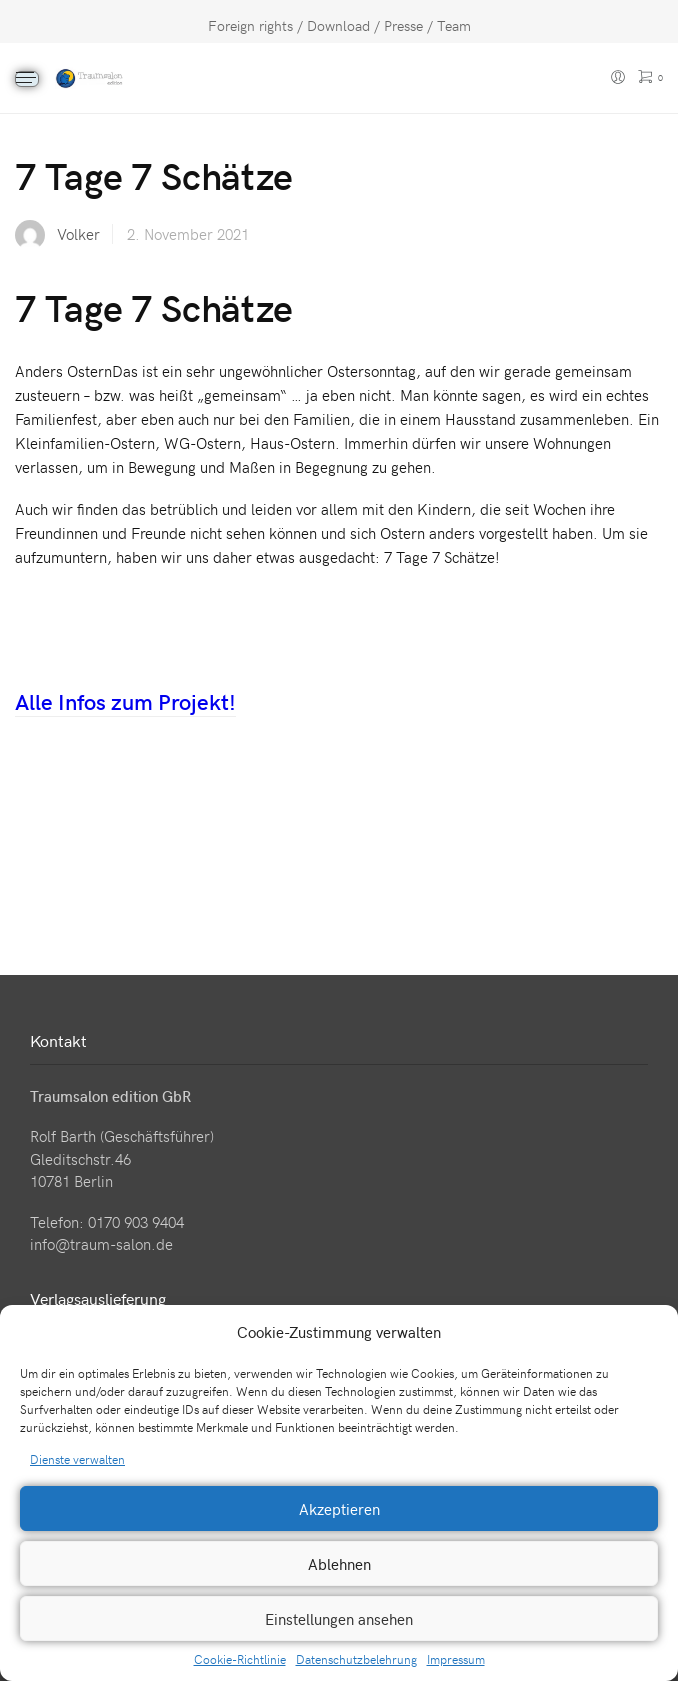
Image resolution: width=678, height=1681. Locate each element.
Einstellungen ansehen (339, 1619)
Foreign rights (250, 25)
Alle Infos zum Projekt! (125, 701)
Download (338, 25)
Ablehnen (339, 1564)
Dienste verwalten (77, 1459)
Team (454, 25)
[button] (648, 1332)
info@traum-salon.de (101, 1244)
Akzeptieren (339, 1509)
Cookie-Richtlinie (240, 1659)
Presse (403, 25)
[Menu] (27, 79)
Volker (78, 234)
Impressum (456, 1659)
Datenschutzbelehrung (356, 1659)
